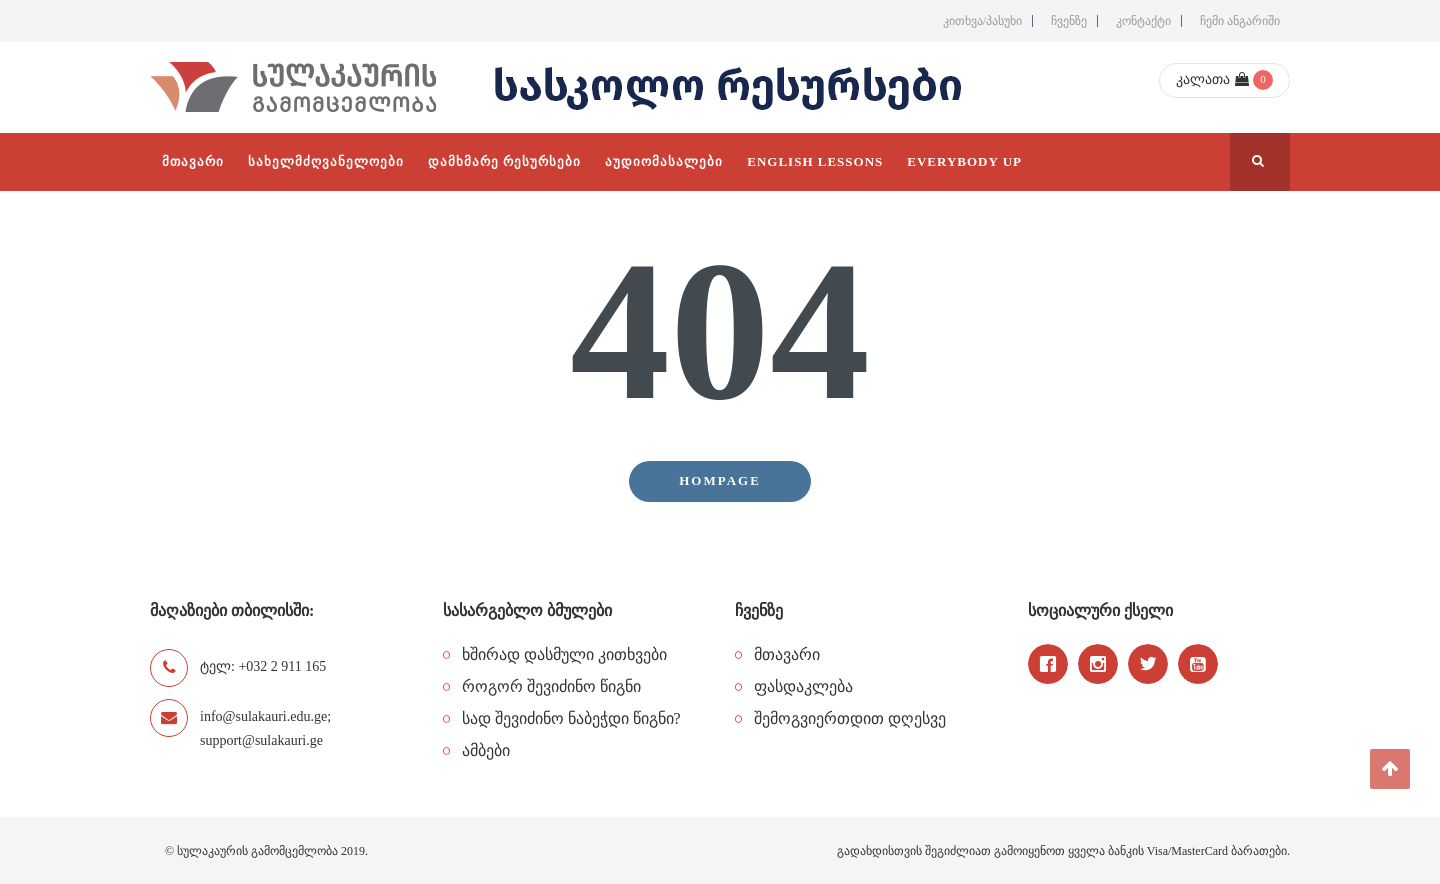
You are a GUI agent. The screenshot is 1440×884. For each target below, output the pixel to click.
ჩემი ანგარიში (1240, 21)
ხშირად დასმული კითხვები (564, 654)
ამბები (486, 750)
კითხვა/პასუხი (982, 21)
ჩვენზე (1069, 21)
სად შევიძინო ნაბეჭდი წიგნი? (571, 718)
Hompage (720, 480)
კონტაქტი (1143, 21)
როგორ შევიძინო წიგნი (551, 686)
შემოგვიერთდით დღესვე (850, 718)
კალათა (1212, 79)
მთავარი (787, 654)
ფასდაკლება (803, 686)
